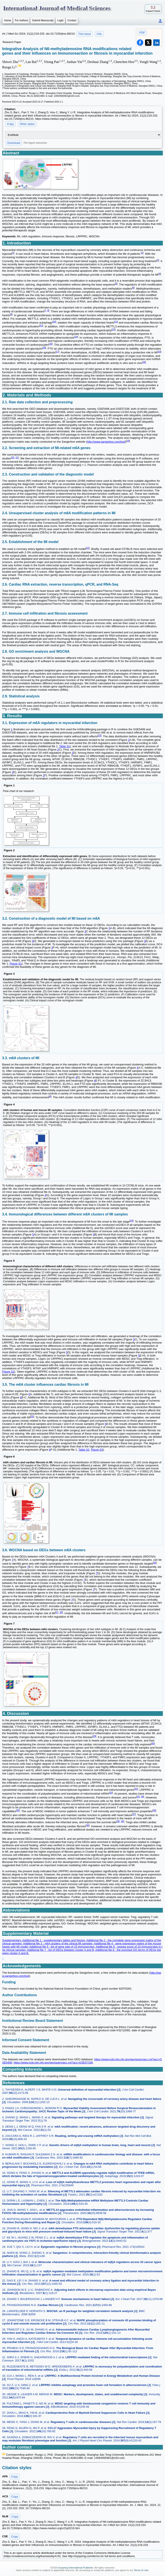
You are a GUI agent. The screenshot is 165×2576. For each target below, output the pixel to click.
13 (113, 329)
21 (16, 457)
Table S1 (64, 746)
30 (152, 1743)
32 (111, 1792)
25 (32, 1416)
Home (7, 20)
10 (54, 321)
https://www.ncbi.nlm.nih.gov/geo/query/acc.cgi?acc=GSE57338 (53, 2062)
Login (60, 20)
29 (94, 1736)
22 (87, 548)
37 (134, 1814)
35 (18, 1810)
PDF (142, 32)
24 (131, 1220)
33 (138, 1796)
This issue (84, 33)
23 (99, 735)
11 (116, 321)
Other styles (27, 124)
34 (142, 1796)
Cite (99, 33)
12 (41, 325)
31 (136, 1788)
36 (154, 1810)
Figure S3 (97, 1449)
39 (122, 1821)
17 (57, 351)
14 (76, 336)
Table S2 (83, 1449)
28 (61, 1612)
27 (57, 1612)
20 (13, 457)
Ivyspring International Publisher (75, 2567)
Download (13, 142)
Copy (10, 124)
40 (87, 1825)
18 (144, 362)
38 (118, 1821)
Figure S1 (16, 963)
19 (128, 440)
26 (154, 1562)
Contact (71, 20)
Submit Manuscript (42, 20)
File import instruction (35, 142)
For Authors (21, 20)
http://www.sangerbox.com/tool (106, 441)
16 (44, 347)
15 (50, 343)
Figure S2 (8, 1371)
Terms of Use (141, 2570)
